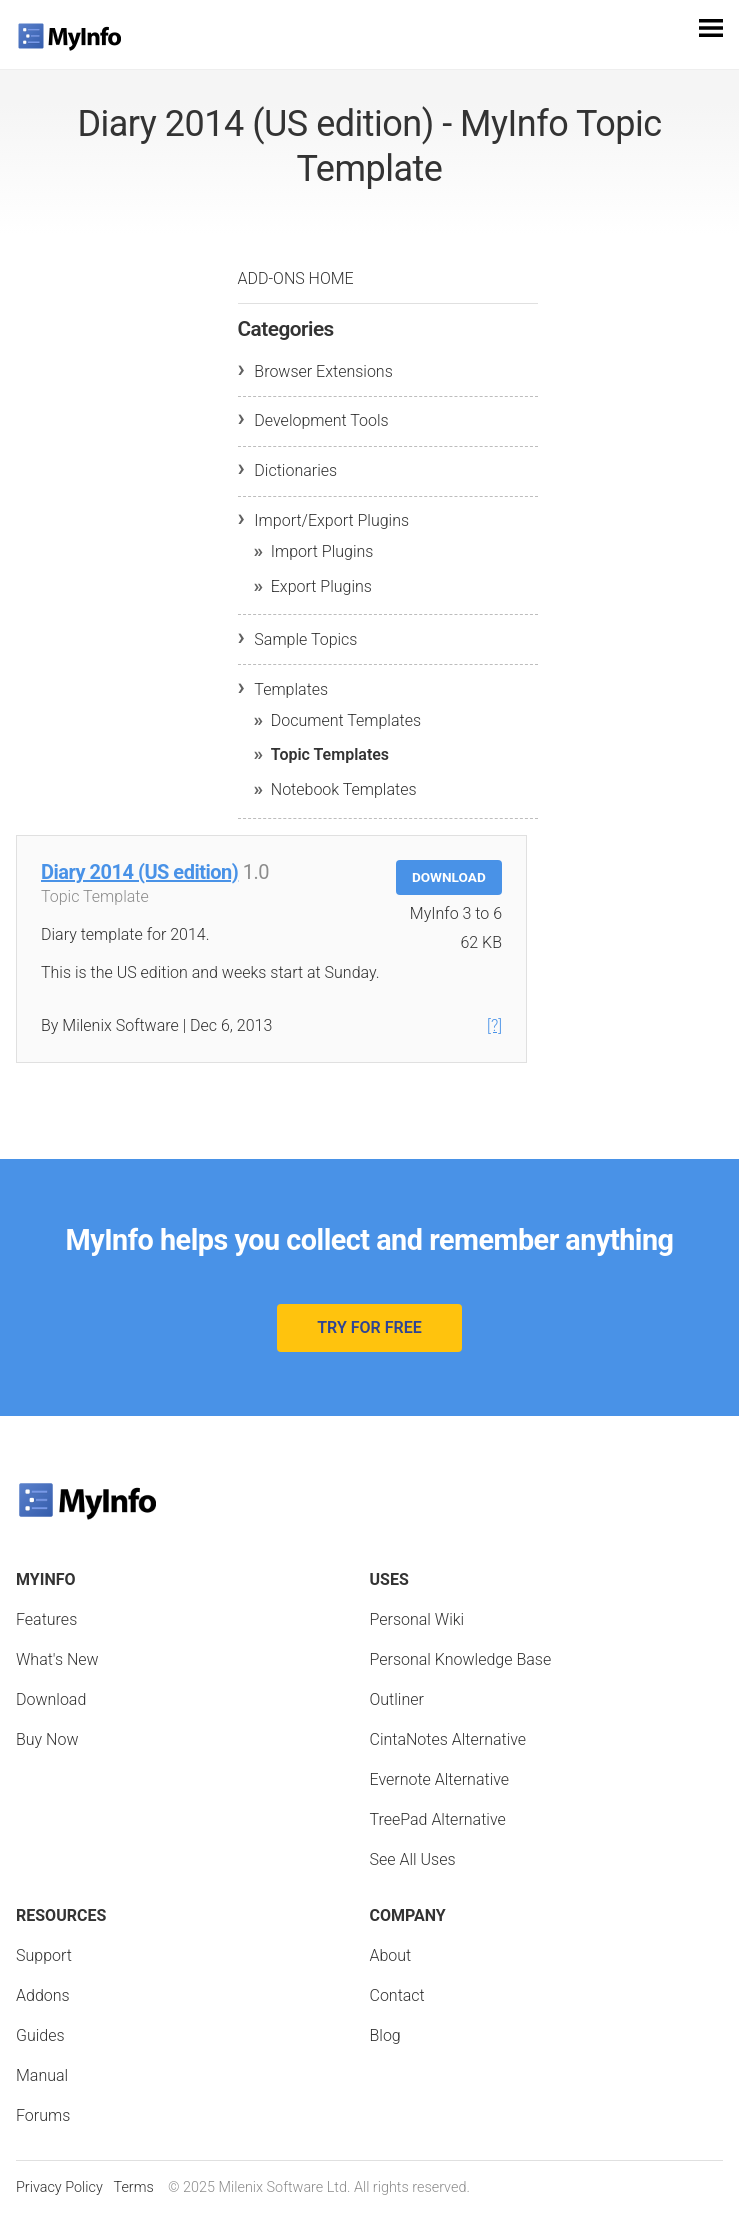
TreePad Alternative (438, 1819)
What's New (57, 1659)
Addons (43, 1995)
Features (46, 1619)
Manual (42, 2075)
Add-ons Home (296, 278)
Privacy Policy (59, 2187)
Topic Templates (330, 754)
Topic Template (95, 896)
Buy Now (47, 1739)
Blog (385, 2035)
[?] (494, 1025)
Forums (43, 2115)
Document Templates (346, 720)
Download (449, 877)
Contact (397, 1995)
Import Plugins (322, 551)
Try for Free (369, 1327)
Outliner (397, 1699)
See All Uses (413, 1859)
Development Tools (321, 420)
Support (44, 1955)
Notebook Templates (344, 789)
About (391, 1955)
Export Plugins (321, 586)
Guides (40, 2035)
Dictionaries (295, 470)
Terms (133, 2187)
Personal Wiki (417, 1619)
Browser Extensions (323, 371)
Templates (291, 689)
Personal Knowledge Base (461, 1659)
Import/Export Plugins (331, 520)
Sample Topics (305, 639)
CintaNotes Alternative (448, 1739)
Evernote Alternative (440, 1779)
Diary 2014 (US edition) (139, 872)
